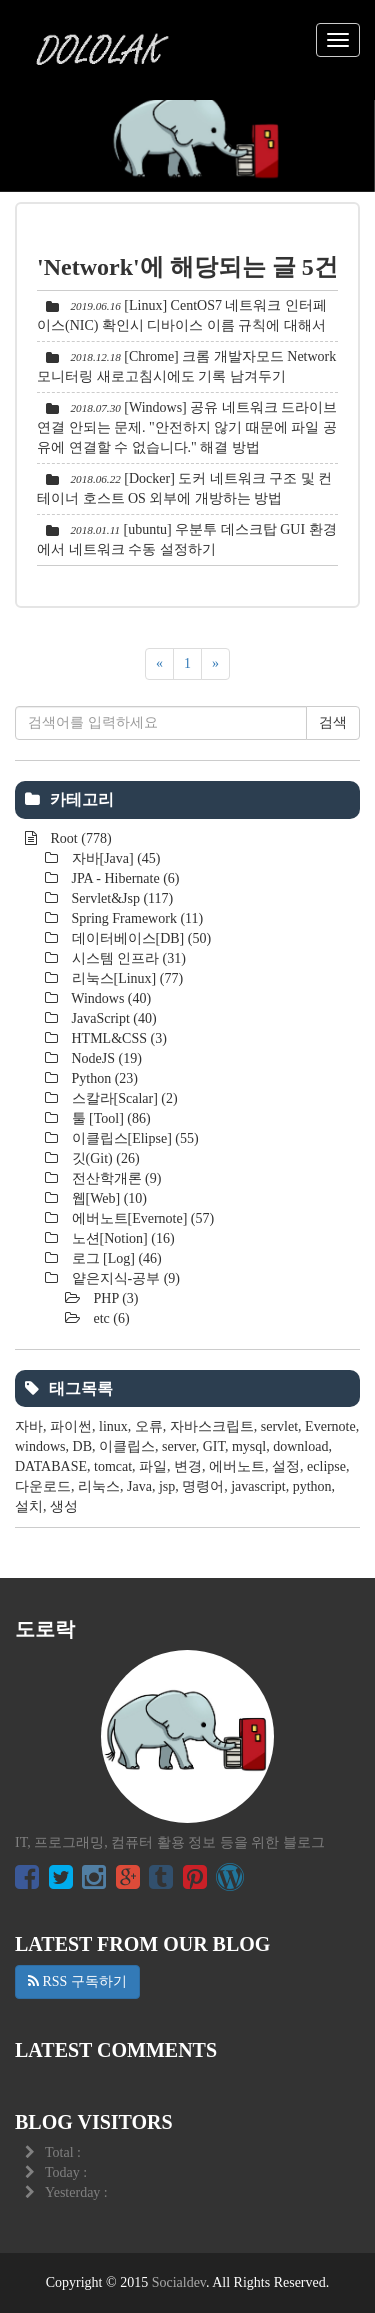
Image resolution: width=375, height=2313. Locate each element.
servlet (279, 1426)
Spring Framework (135, 918)
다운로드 (43, 1486)
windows (40, 1446)
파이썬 (71, 1426)
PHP (114, 1298)
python (312, 1486)
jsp (167, 1486)
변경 (188, 1466)
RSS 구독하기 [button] (77, 1981)
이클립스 (127, 1446)
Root (79, 838)
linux (113, 1426)
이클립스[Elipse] (133, 1138)
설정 (286, 1466)
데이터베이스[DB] (139, 938)
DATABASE (51, 1466)
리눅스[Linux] (125, 978)
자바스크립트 (212, 1426)
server (179, 1446)
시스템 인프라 (127, 958)
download (300, 1446)
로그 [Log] (115, 1258)
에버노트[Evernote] (141, 1218)
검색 (333, 722)
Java (139, 1486)
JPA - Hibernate (123, 878)
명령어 (203, 1486)
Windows (109, 998)
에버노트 (237, 1466)
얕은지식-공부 (124, 1278)
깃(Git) (104, 1158)
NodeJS (105, 1058)
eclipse (326, 1466)
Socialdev (179, 2282)
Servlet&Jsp (120, 898)
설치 (29, 1506)
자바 (29, 1426)
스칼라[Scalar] (123, 1098)
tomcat (113, 1466)
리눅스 (99, 1486)
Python (103, 1078)
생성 (64, 1506)
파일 (153, 1466)
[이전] (159, 664)
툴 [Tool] (109, 1118)
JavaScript (112, 1018)
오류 (149, 1426)
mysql (249, 1446)
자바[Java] (114, 858)
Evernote (330, 1426)
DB (82, 1446)
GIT (214, 1446)
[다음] (215, 664)
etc (110, 1318)
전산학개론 (114, 1178)
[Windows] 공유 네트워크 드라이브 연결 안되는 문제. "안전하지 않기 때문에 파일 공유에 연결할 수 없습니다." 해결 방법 (187, 427)
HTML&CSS (117, 1038)
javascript (258, 1486)
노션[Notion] (121, 1238)
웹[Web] (107, 1198)
